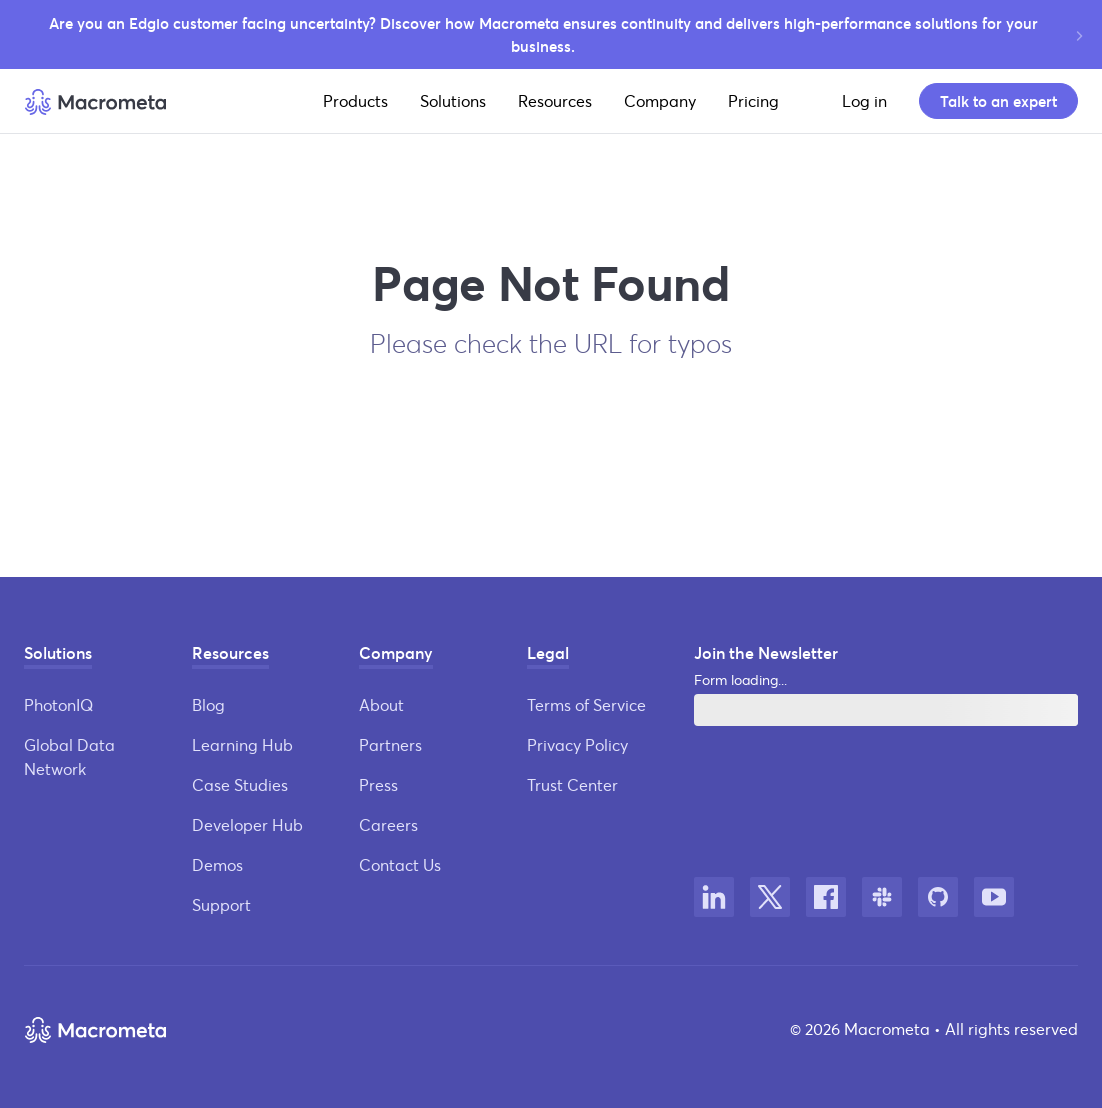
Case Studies (240, 784)
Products (355, 100)
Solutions (453, 100)
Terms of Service (586, 704)
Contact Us (400, 864)
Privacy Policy (577, 744)
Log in (864, 100)
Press (378, 784)
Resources (555, 100)
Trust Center (572, 784)
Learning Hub (242, 744)
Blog (208, 704)
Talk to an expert (998, 101)
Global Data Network (69, 756)
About (381, 704)
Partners (390, 744)
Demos (217, 864)
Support (221, 904)
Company (660, 100)
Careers (388, 824)
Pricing (753, 100)
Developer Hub (247, 824)
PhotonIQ (58, 704)
